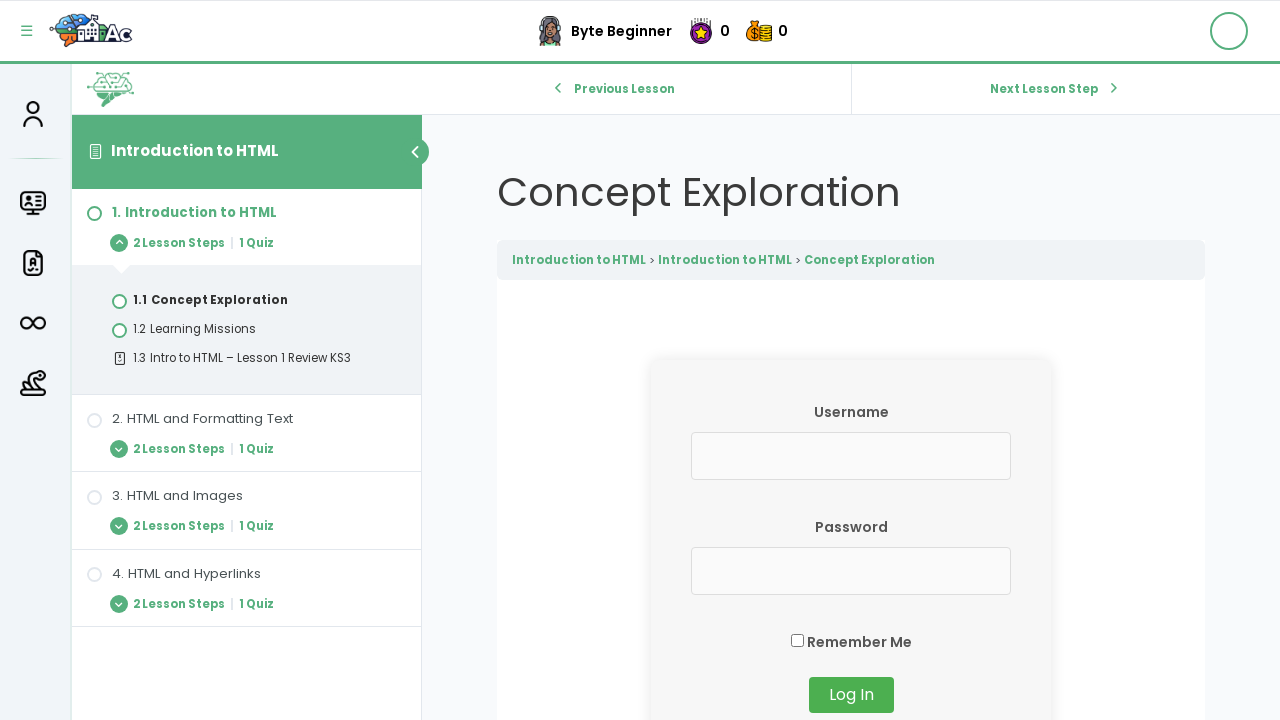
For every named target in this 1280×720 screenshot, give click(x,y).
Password (851, 527)
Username (851, 412)
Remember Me (851, 642)
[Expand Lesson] (246, 242)
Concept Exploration (869, 260)
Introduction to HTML (195, 150)
